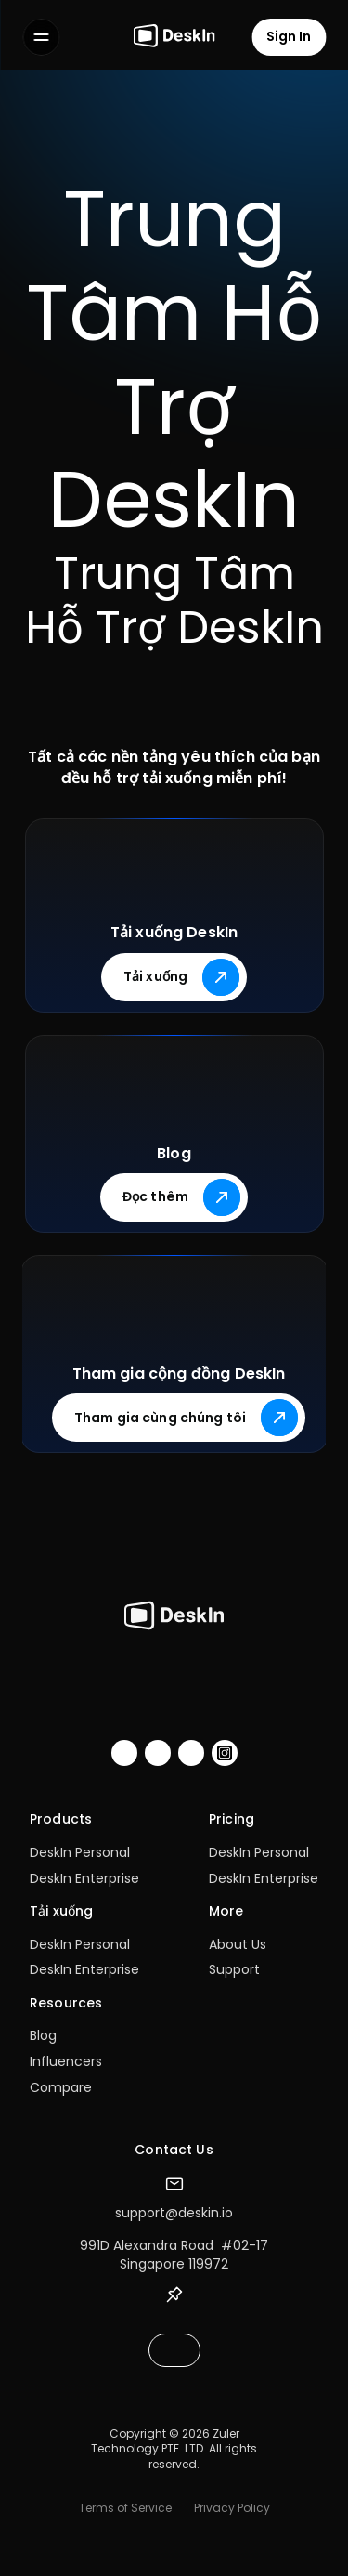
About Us (237, 1944)
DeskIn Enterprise (84, 1878)
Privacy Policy (232, 2508)
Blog (43, 2035)
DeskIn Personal (80, 1852)
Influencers (66, 2061)
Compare (61, 2087)
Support (234, 1969)
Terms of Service (125, 2508)
